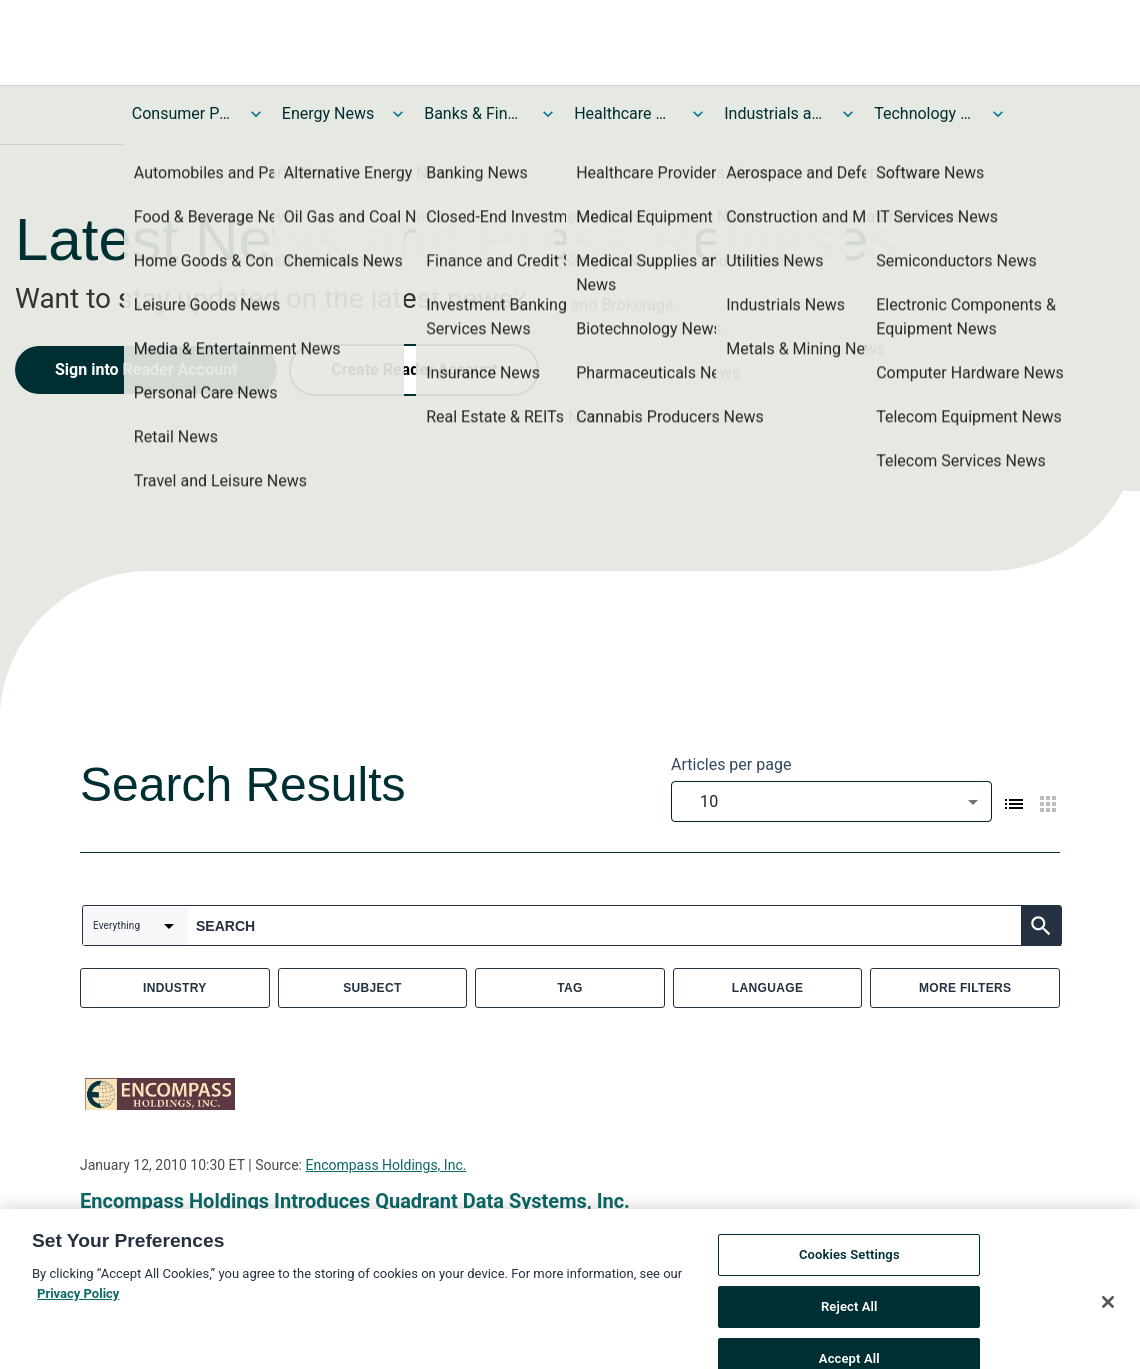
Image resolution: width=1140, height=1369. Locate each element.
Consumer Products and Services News (182, 113)
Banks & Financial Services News (474, 113)
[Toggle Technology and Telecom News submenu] (998, 114)
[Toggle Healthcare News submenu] (698, 114)
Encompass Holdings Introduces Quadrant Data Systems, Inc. (355, 1201)
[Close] (1108, 1315)
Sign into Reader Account (146, 369)
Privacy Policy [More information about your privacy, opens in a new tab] (78, 1305)
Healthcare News (624, 113)
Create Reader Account (414, 369)
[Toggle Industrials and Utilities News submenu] (848, 114)
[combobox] (831, 801)
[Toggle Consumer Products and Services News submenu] (256, 114)
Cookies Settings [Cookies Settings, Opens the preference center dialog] (849, 1267)
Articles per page (731, 764)
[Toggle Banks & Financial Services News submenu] (548, 114)
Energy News (328, 113)
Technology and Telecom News (924, 113)
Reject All (849, 1318)
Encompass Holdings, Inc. (385, 1165)
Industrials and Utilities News (774, 113)
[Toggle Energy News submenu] (398, 114)
